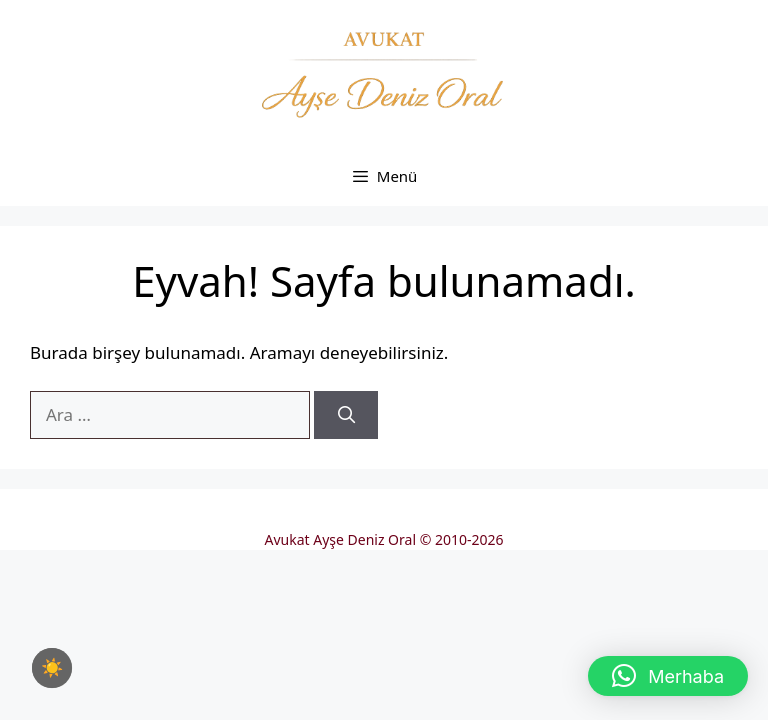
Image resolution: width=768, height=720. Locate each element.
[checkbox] (52, 668)
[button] (668, 676)
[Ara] (346, 415)
